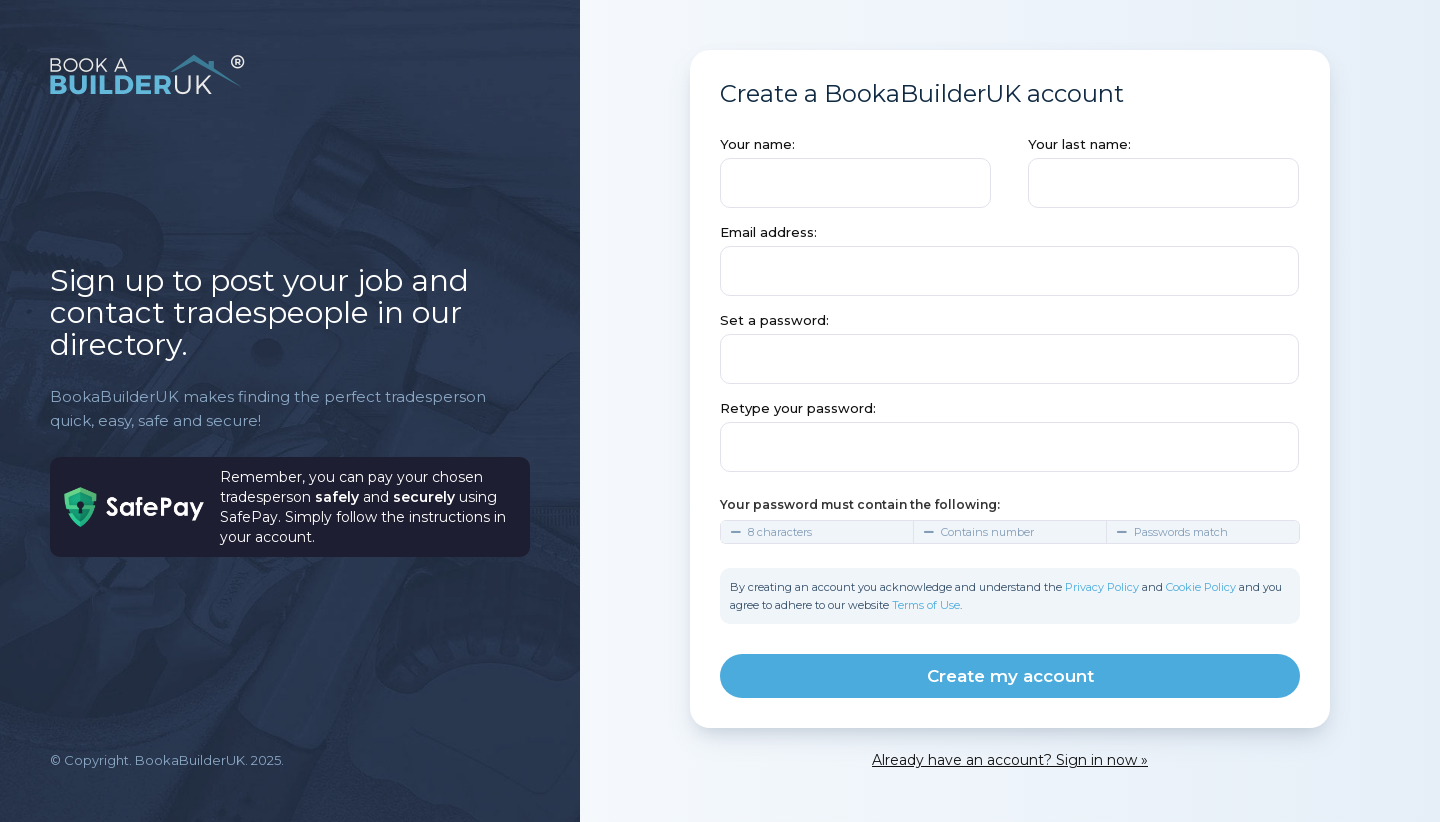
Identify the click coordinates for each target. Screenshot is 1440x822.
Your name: (757, 144)
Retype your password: (798, 408)
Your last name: (1079, 144)
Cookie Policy (1201, 587)
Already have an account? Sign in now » (1010, 760)
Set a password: (774, 320)
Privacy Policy (1102, 587)
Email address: (768, 232)
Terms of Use (926, 605)
